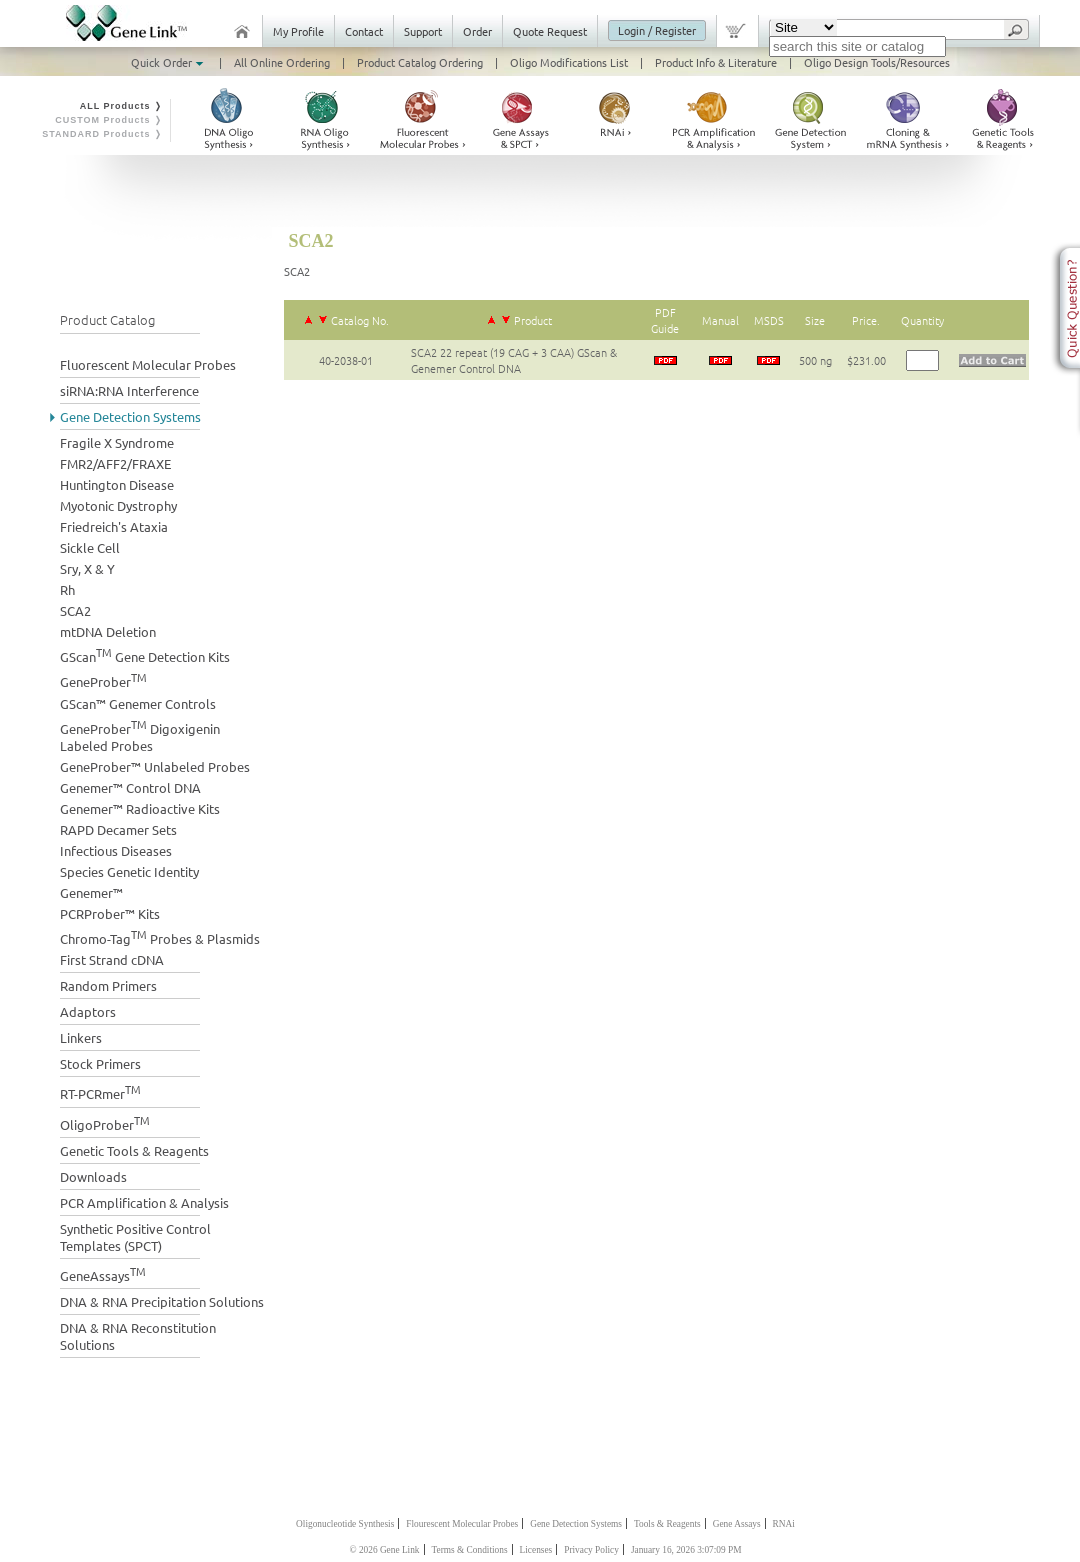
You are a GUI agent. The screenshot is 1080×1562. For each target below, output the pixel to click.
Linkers (81, 1037)
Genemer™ (91, 892)
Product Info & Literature (716, 62)
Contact (364, 31)
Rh (67, 589)
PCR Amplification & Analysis (144, 1202)
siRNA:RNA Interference (129, 390)
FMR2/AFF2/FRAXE (115, 463)
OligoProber (105, 1122)
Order (477, 31)
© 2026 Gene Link (384, 1550)
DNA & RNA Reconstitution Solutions (138, 1336)
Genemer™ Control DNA (130, 787)
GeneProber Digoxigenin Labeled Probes (140, 735)
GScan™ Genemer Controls (138, 703)
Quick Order (169, 62)
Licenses (536, 1550)
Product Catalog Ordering (420, 62)
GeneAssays (103, 1273)
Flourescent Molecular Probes (462, 1524)
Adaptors (88, 1011)
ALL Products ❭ (121, 106)
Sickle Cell (90, 547)
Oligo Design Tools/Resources (877, 62)
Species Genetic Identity (129, 871)
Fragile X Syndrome (117, 442)
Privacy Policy (591, 1550)
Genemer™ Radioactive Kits (140, 808)
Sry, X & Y (87, 568)
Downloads (93, 1176)
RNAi (784, 1524)
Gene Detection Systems (130, 416)
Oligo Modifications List (569, 62)
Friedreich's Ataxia (114, 526)
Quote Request (550, 31)
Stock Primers (100, 1063)
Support (423, 31)
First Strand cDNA (112, 959)
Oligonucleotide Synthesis (345, 1524)
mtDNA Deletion (108, 631)
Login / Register (657, 30)
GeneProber (103, 679)
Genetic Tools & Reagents (134, 1150)
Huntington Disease (117, 484)
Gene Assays (737, 1524)
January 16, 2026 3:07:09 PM (686, 1550)
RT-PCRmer (100, 1091)
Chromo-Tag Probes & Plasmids (160, 936)
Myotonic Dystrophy (118, 505)
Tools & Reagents (667, 1524)
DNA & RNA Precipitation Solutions (162, 1301)
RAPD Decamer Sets (118, 829)
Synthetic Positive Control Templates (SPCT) (135, 1237)
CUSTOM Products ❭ (109, 120)
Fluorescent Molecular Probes (148, 364)
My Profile (298, 31)
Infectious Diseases (116, 850)
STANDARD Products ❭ (102, 134)
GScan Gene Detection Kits (145, 654)
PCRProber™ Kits (110, 913)
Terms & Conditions (470, 1550)
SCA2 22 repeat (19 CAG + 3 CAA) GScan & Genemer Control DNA (514, 360)
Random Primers (108, 985)
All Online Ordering (282, 62)
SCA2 (75, 610)
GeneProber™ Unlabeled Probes (155, 766)
